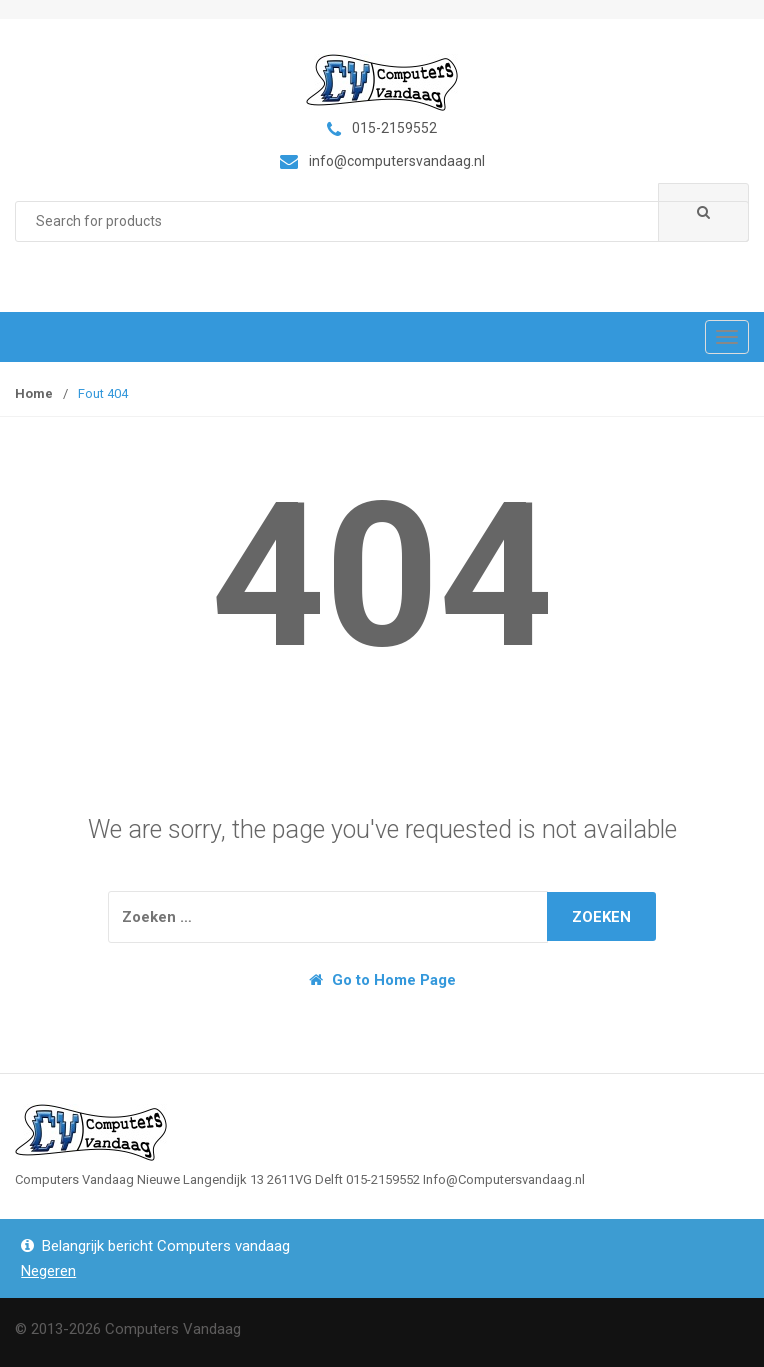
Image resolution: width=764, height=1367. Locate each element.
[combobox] (382, 221)
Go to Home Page (382, 980)
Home (34, 393)
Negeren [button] (48, 1271)
